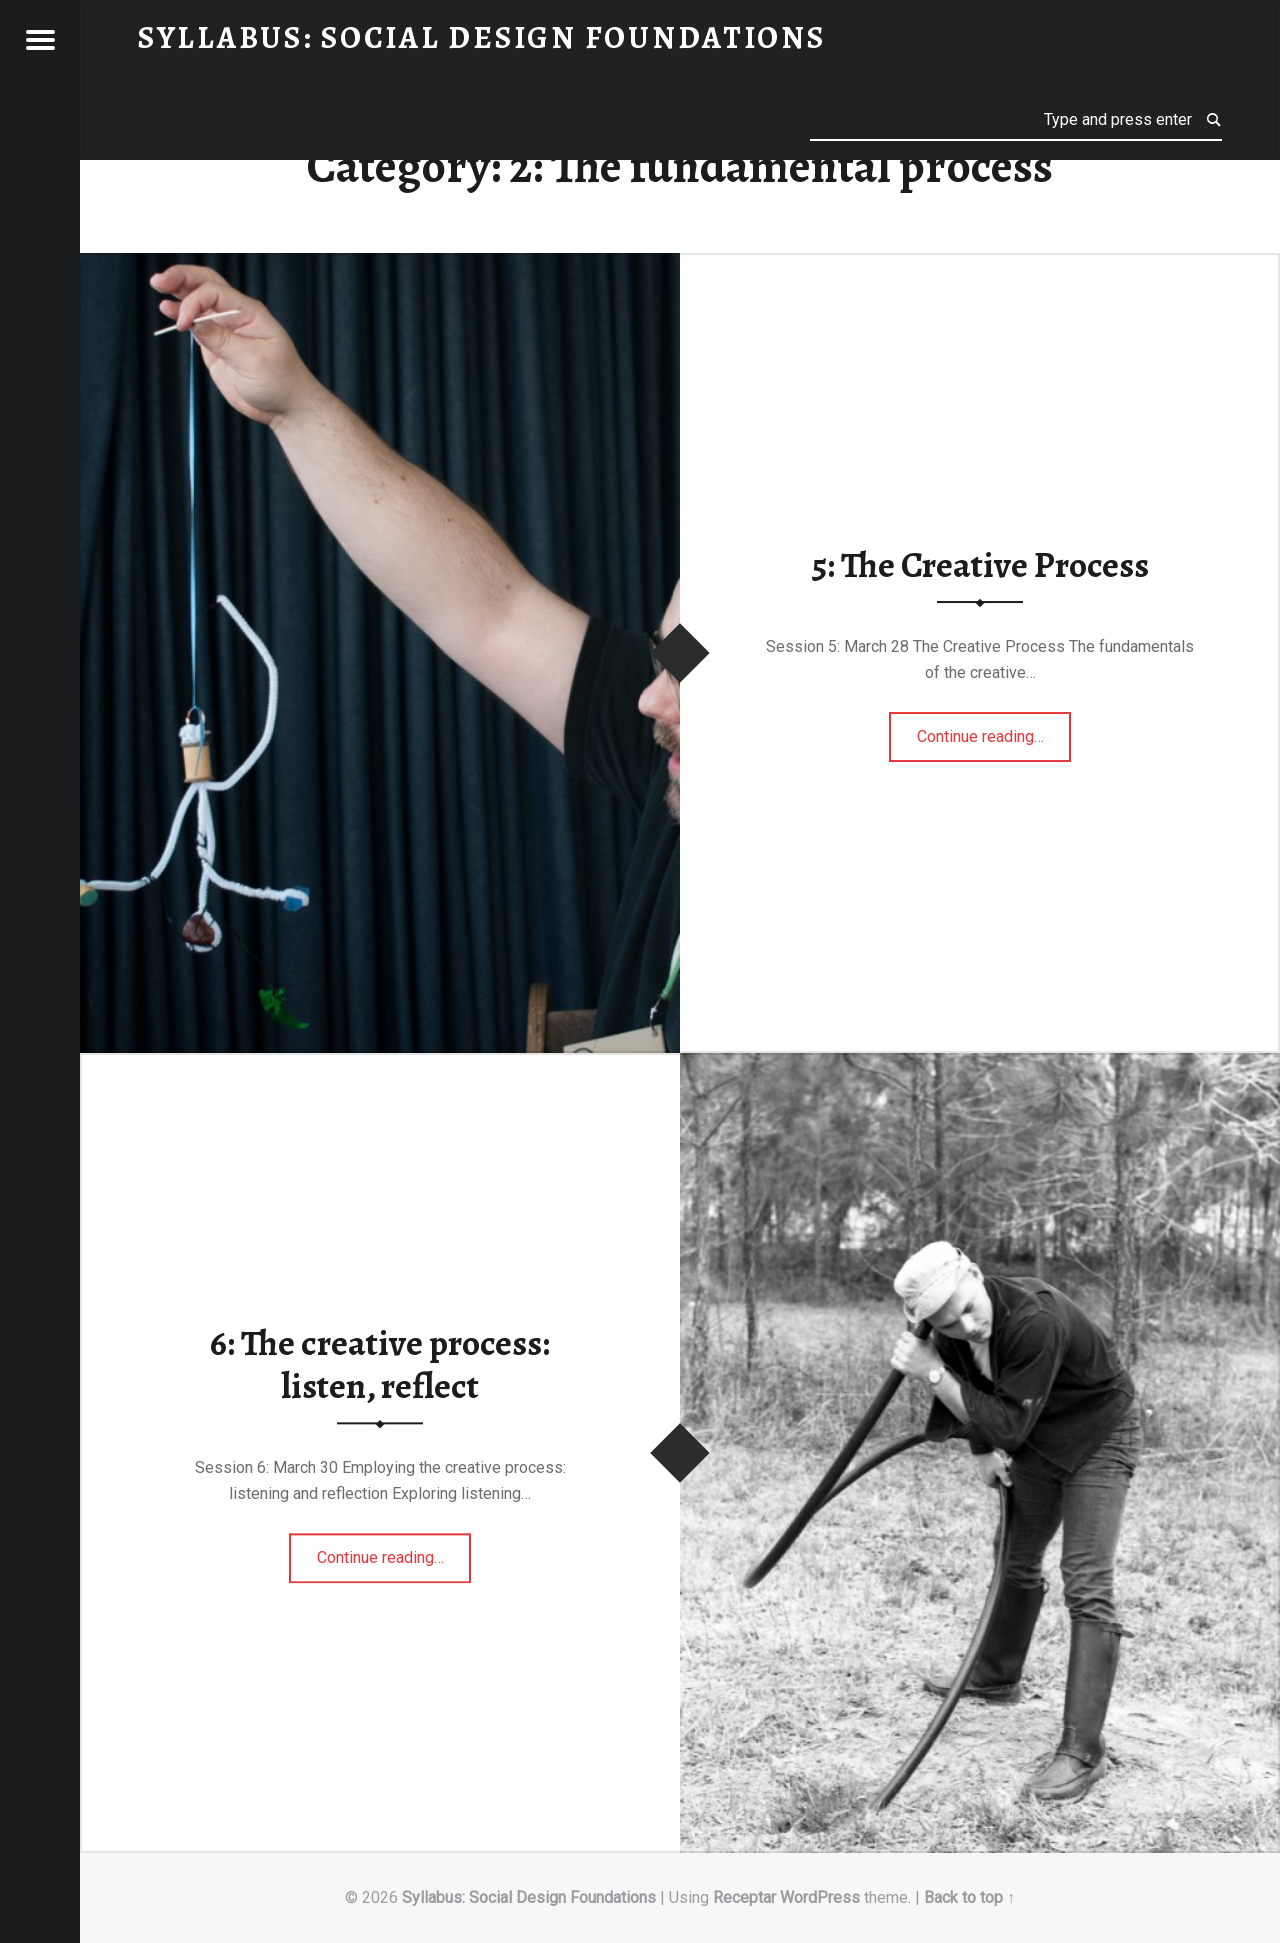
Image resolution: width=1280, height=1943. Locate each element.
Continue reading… (994, 730)
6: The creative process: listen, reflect (380, 1365)
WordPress (820, 1897)
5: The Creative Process (980, 565)
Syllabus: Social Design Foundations (529, 1897)
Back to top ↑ (969, 1897)
